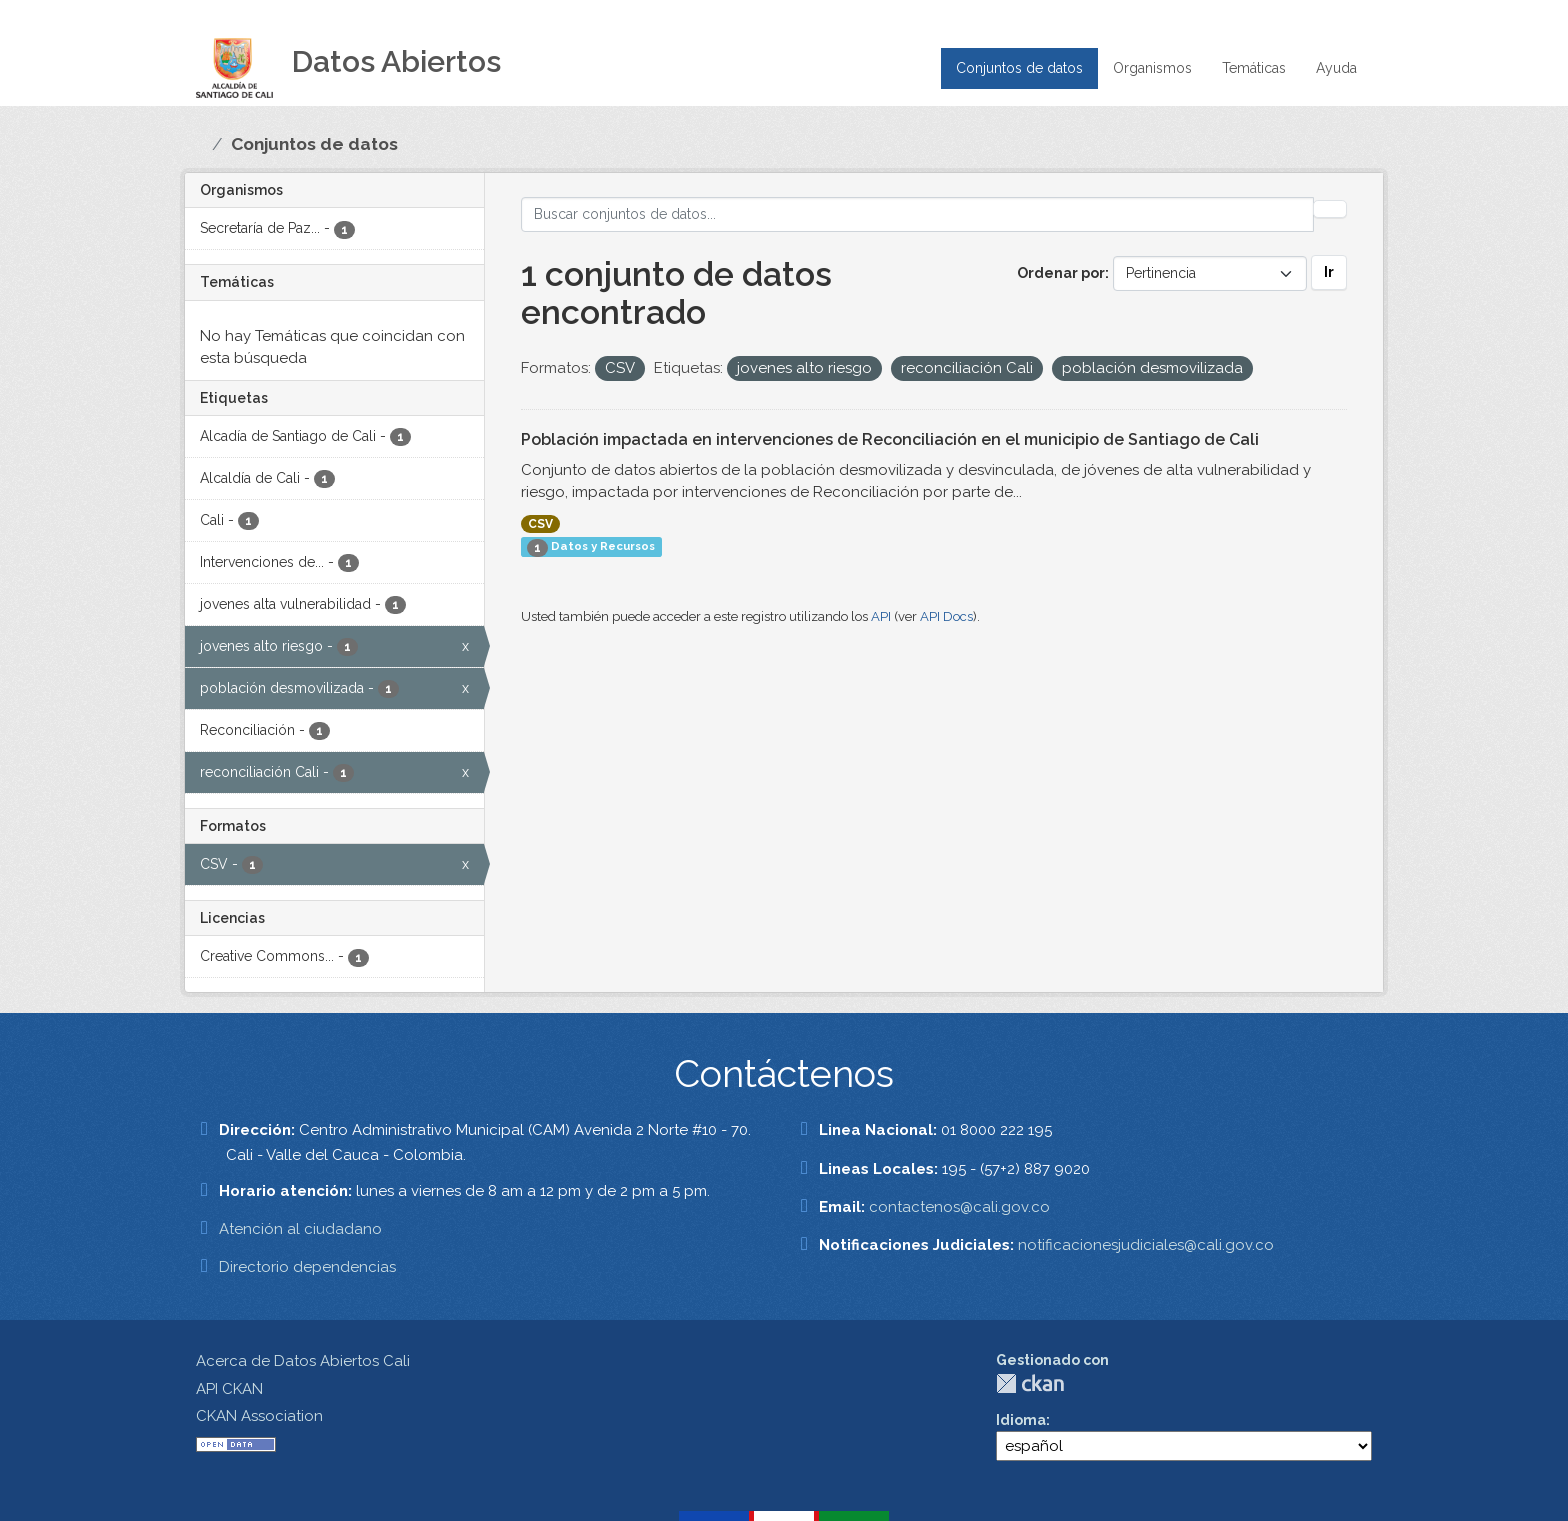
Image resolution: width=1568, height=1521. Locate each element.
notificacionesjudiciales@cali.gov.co (1146, 1245)
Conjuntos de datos (1019, 68)
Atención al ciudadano (300, 1229)
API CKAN (229, 1389)
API (881, 616)
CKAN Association (259, 1416)
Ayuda (1336, 68)
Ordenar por (1061, 273)
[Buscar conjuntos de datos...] (918, 214)
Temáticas (1254, 68)
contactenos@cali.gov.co (959, 1207)
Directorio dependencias (307, 1267)
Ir (1329, 272)
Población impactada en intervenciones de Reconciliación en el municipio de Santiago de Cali (890, 439)
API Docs (946, 616)
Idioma (1021, 1420)
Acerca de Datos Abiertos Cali (303, 1361)
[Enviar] (1330, 209)
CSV (540, 524)
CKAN (1030, 1383)
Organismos (1152, 68)
